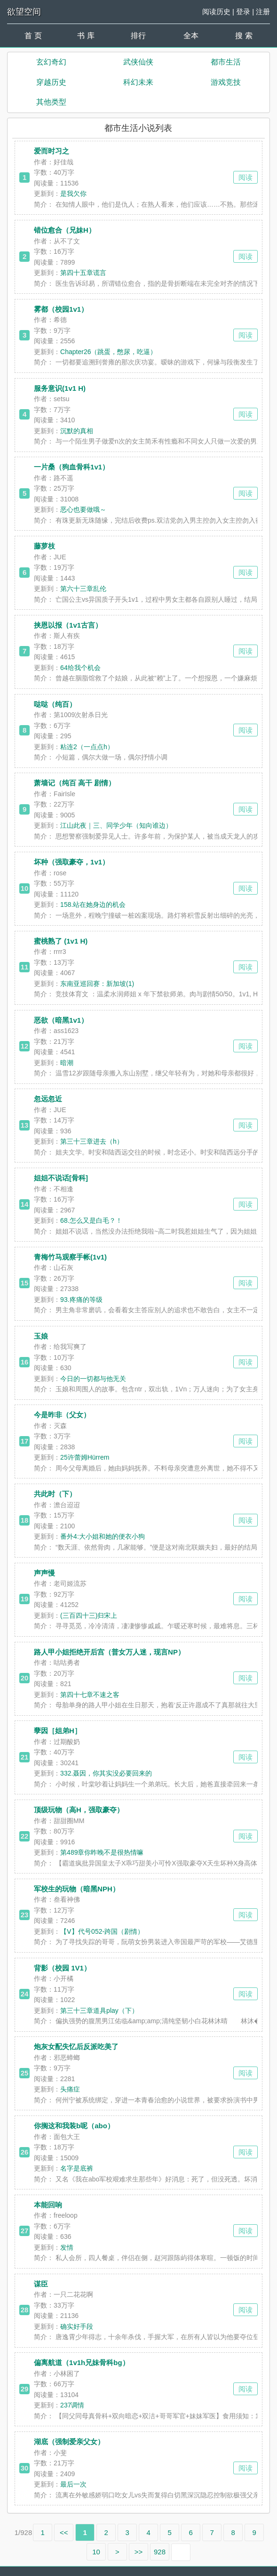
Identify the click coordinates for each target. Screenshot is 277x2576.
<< (64, 2532)
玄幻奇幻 (51, 62)
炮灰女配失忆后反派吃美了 (76, 2047)
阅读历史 (216, 12)
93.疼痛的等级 (81, 1299)
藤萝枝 (44, 546)
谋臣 (41, 2284)
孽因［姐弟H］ (57, 1731)
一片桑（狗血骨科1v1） (71, 467)
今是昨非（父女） (62, 1415)
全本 (190, 36)
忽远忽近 (48, 1099)
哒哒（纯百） (55, 704)
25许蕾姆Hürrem (84, 1457)
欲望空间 (24, 11)
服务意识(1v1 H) (60, 388)
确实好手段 (76, 2326)
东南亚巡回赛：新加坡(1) (97, 983)
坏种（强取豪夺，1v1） (71, 862)
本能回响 (48, 2205)
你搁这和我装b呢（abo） (74, 2126)
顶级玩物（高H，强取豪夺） (79, 1810)
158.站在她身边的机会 (93, 904)
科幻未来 (138, 82)
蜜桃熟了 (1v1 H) (60, 941)
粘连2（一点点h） (87, 747)
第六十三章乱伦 (83, 588)
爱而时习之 (51, 151)
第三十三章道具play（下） (99, 2010)
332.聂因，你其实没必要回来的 (106, 1773)
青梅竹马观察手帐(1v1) (70, 1257)
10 (96, 2552)
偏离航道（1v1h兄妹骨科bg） (81, 2362)
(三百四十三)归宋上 (88, 1615)
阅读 (245, 177)
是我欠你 (73, 193)
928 (160, 2552)
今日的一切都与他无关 (93, 1378)
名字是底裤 (76, 2168)
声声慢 (44, 1573)
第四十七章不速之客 (89, 1694)
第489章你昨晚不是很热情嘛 (101, 1852)
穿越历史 (51, 82)
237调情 (72, 2405)
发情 (66, 2247)
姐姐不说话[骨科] (61, 1178)
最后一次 (73, 2484)
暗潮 (66, 1062)
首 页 (32, 36)
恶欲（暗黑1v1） (61, 1020)
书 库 (85, 36)
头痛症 (70, 2089)
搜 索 (243, 36)
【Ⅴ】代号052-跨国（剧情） (102, 1931)
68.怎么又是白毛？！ (91, 1220)
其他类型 (51, 102)
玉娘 (41, 1336)
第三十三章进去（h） (91, 1141)
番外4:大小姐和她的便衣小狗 (102, 1536)
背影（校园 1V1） (62, 1968)
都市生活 (226, 62)
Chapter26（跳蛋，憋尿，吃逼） (108, 351)
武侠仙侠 (138, 62)
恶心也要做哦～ (83, 509)
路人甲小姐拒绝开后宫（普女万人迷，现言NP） (109, 1652)
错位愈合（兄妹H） (64, 230)
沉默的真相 (76, 431)
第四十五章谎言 (83, 272)
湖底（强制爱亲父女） (69, 2442)
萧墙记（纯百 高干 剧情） (74, 783)
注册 (263, 12)
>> (139, 2552)
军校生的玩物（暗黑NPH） (76, 1889)
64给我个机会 (80, 667)
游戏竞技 (226, 82)
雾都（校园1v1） (61, 309)
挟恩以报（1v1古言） (68, 625)
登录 (243, 12)
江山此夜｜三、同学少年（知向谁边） (116, 825)
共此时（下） (55, 1494)
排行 (138, 36)
